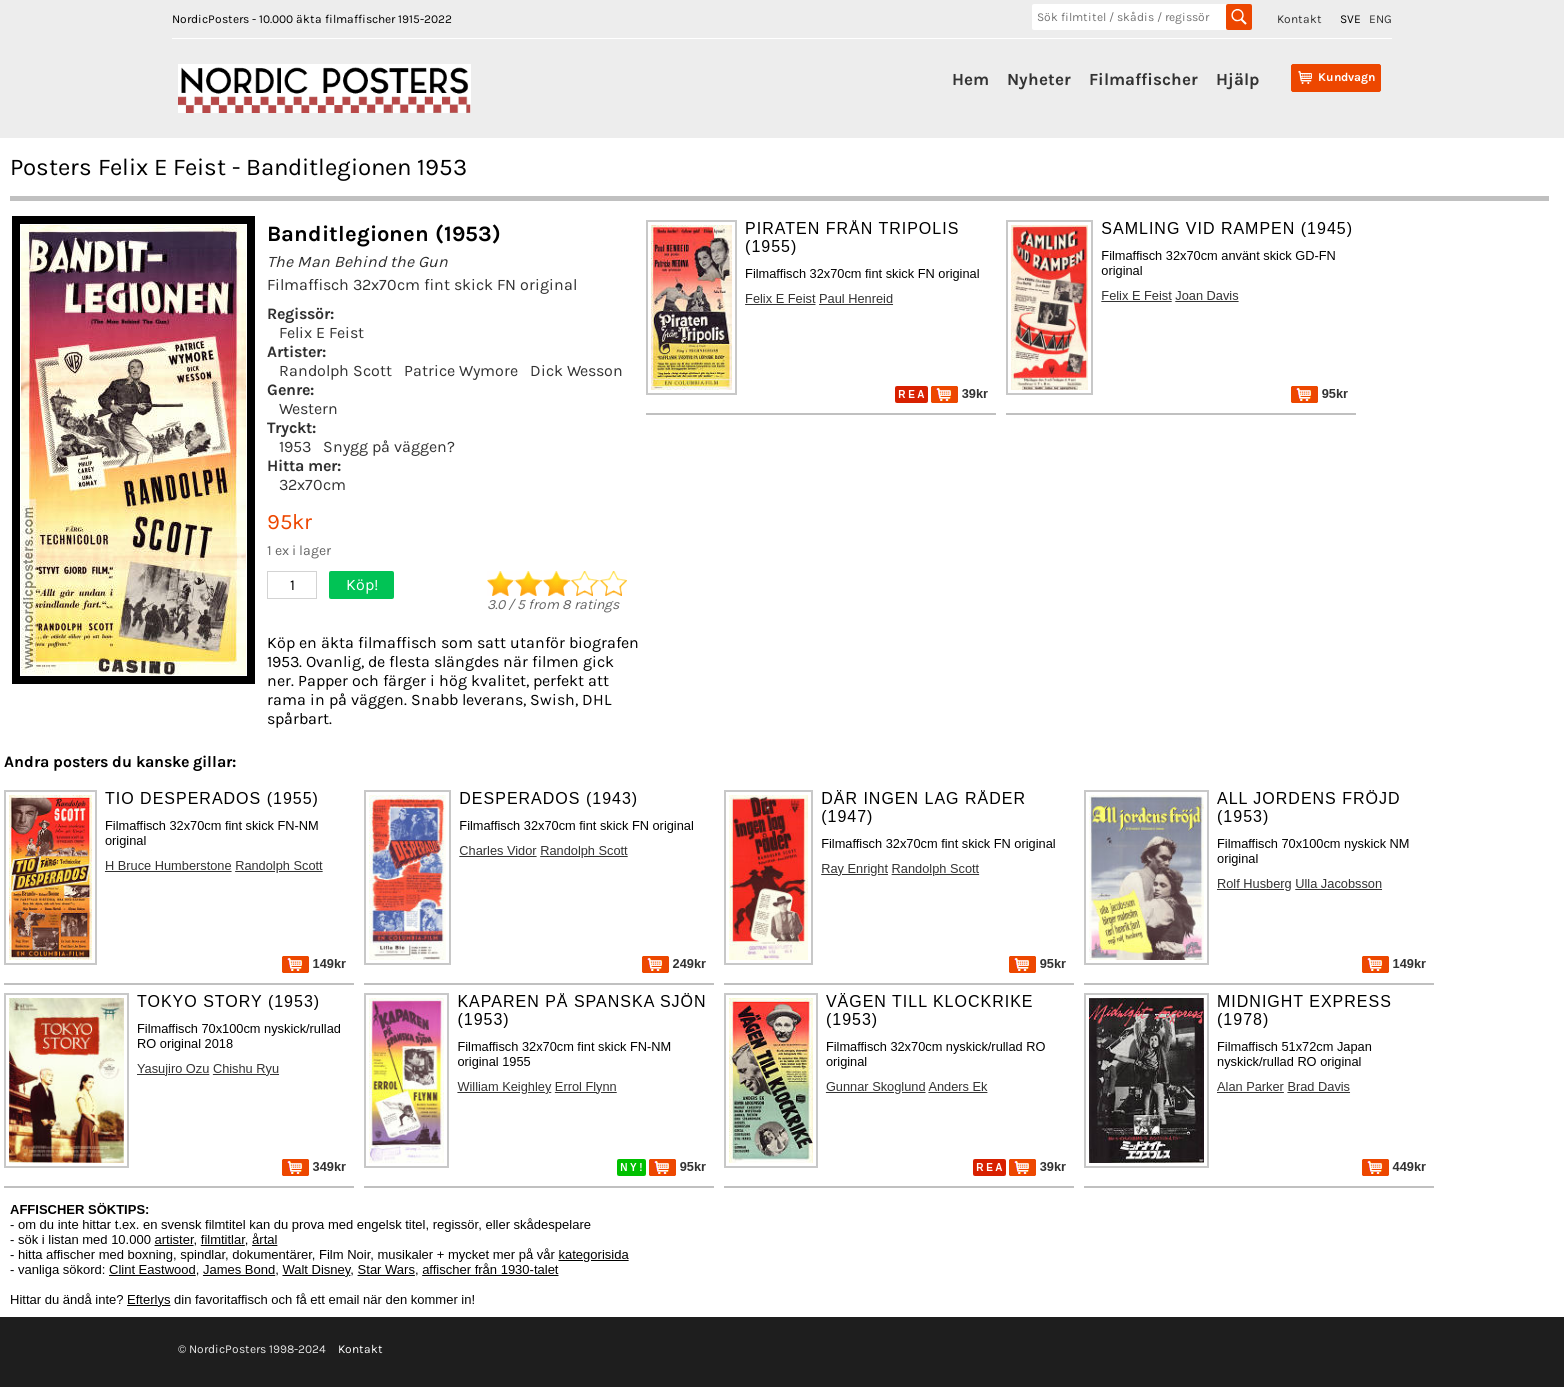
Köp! (362, 584)
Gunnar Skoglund (876, 1086)
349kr (314, 1166)
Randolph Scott (335, 370)
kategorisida (594, 1254)
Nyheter (1039, 79)
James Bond (239, 1269)
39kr (959, 393)
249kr (674, 963)
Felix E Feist (321, 332)
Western (308, 408)
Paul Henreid (856, 298)
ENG (1380, 19)
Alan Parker (1250, 1086)
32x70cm (312, 484)
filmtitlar (223, 1239)
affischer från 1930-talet (490, 1269)
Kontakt (1299, 19)
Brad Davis (1318, 1086)
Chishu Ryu (246, 1068)
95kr (1319, 393)
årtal (264, 1239)
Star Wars (386, 1269)
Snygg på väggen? (389, 446)
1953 (295, 446)
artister (174, 1239)
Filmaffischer (1143, 79)
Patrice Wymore (461, 370)
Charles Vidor (497, 850)
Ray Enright (854, 868)
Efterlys (148, 1299)
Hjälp (1237, 79)
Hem (970, 79)
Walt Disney (316, 1269)
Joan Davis (1206, 295)
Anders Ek (957, 1086)
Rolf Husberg (1254, 883)
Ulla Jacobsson (1338, 883)
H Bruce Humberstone (168, 865)
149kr (314, 963)
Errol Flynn (586, 1086)
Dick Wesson (576, 370)
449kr (1394, 1166)
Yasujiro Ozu (173, 1068)
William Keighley (504, 1086)
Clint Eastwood (152, 1269)
